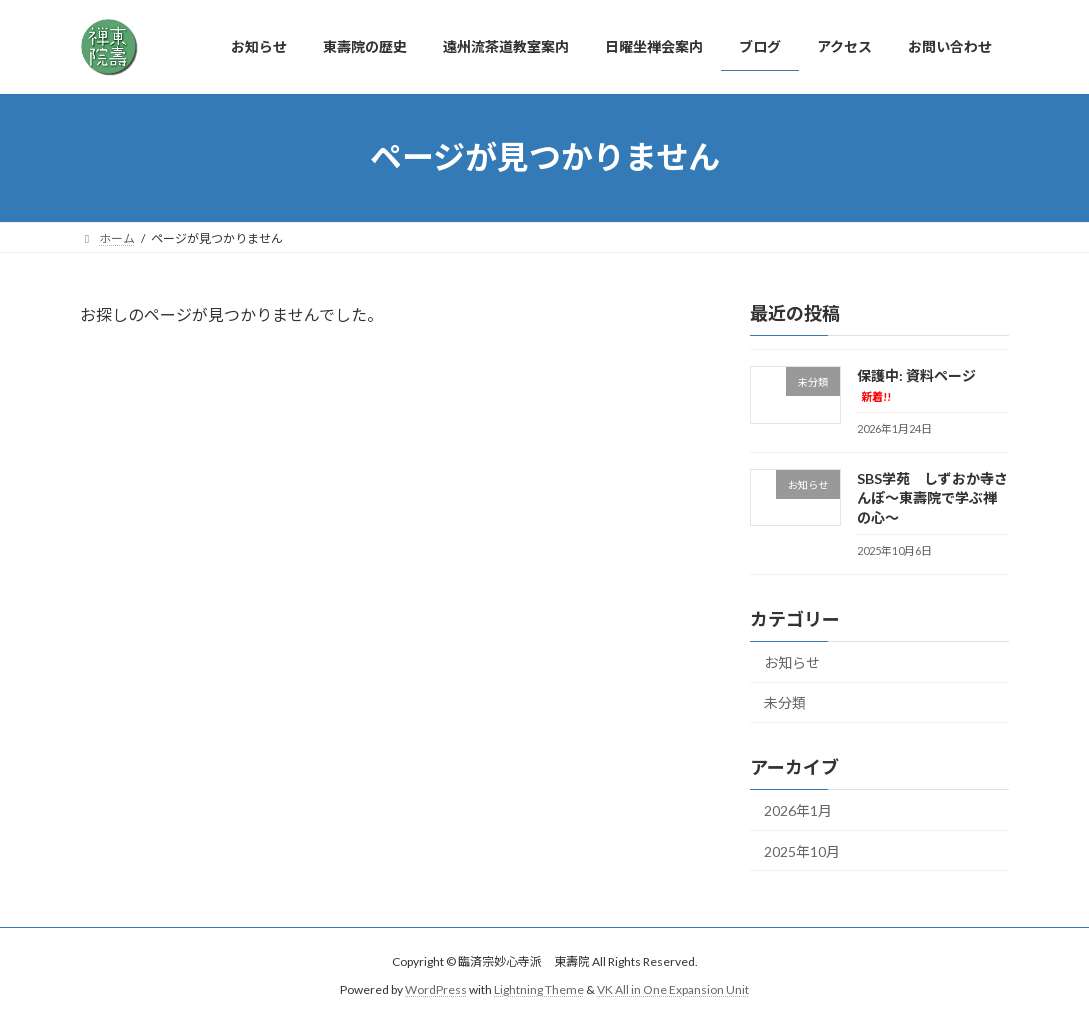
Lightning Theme (539, 989)
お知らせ (792, 661)
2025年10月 (802, 850)
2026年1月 (798, 810)
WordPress (436, 989)
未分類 (785, 702)
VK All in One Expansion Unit (673, 989)
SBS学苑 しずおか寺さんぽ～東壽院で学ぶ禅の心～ (932, 497)
